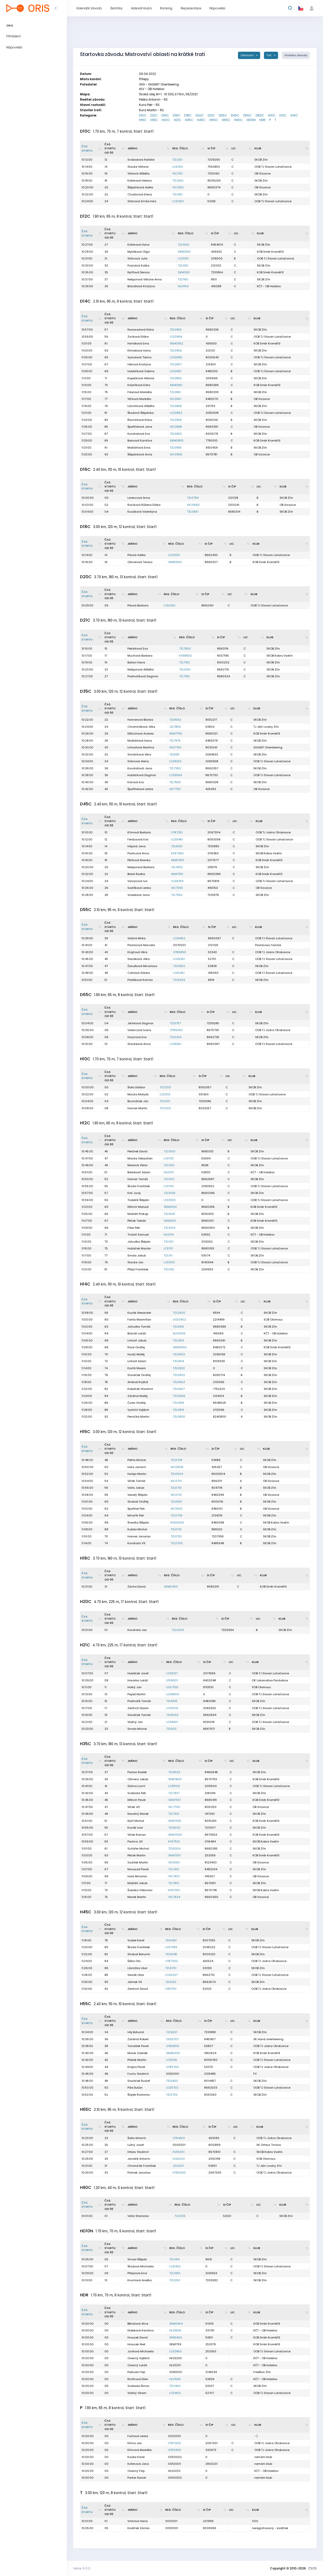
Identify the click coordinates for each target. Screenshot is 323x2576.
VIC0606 (177, 1467)
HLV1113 (169, 1172)
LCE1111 (168, 1248)
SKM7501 (174, 1800)
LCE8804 (172, 1694)
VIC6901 (174, 1862)
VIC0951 (175, 399)
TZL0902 (179, 1375)
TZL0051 (185, 669)
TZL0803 (179, 1382)
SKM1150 (184, 272)
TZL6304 (174, 1849)
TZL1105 (169, 1269)
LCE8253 (175, 761)
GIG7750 (175, 747)
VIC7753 (175, 789)
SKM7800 (175, 1779)
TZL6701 (170, 1968)
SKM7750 (175, 733)
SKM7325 (174, 1821)
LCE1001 (169, 1262)
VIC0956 (176, 454)
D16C (176, 115)
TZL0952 (176, 330)
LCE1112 (169, 1158)
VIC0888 (176, 427)
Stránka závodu (295, 55)
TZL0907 (179, 1389)
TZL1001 (169, 1179)
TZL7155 (184, 676)
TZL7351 (184, 662)
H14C (294, 115)
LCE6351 (179, 959)
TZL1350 (174, 2273)
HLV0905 (179, 1333)
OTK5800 (172, 2046)
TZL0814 (178, 1361)
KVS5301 (178, 2152)
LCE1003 (170, 1200)
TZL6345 (171, 1954)
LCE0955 (176, 357)
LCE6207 (171, 1975)
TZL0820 (179, 1368)
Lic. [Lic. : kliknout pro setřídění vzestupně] (233, 148)
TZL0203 (178, 1630)
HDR (262, 120)
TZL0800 (179, 1417)
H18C (154, 120)
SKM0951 (176, 385)
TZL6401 (171, 1940)
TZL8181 (174, 754)
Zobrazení (247, 55)
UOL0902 (179, 1320)
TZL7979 (174, 741)
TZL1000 (169, 1151)
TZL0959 (176, 420)
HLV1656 (175, 2330)
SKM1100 (170, 1221)
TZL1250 (177, 181)
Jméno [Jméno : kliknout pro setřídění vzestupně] (132, 148)
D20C (200, 115)
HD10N (251, 120)
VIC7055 (177, 888)
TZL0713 (176, 1529)
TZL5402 (172, 2081)
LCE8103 (174, 1786)
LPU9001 (172, 1680)
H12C (283, 115)
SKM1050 (184, 252)
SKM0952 (176, 343)
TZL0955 (176, 448)
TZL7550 (175, 782)
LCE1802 (175, 2393)
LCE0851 (175, 371)
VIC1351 (177, 173)
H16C (143, 120)
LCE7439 (171, 1947)
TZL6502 (174, 1828)
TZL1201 (165, 1101)
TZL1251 (177, 160)
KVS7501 (174, 1841)
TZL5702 (172, 2095)
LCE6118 (171, 2060)
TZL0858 (176, 406)
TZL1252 (174, 2280)
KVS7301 (174, 1890)
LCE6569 (175, 775)
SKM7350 (177, 860)
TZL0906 (179, 1396)
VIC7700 (174, 1807)
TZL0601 (176, 1502)
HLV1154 (183, 286)
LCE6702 (172, 2088)
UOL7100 (172, 1687)
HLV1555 (175, 2379)
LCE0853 (175, 2351)
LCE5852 (179, 938)
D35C (223, 115)
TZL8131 (171, 1729)
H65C (226, 120)
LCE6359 (177, 881)
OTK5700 (172, 2067)
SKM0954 (176, 2324)
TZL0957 (175, 364)
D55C (247, 115)
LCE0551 (174, 555)
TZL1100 (169, 1165)
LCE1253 (178, 201)
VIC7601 (174, 1876)
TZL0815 (178, 1327)
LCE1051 (183, 258)
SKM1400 (175, 2337)
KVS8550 (185, 656)
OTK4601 (179, 2138)
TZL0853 (176, 378)
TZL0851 (175, 392)
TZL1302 (165, 1108)
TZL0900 (179, 1313)
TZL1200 (165, 1087)
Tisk (269, 55)
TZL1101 (168, 1242)
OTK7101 (170, 1989)
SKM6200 (173, 2053)
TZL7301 (173, 1814)
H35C (189, 120)
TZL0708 (176, 1460)
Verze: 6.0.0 (81, 2568)
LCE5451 (178, 973)
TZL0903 (179, 1354)
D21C (211, 115)
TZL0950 (176, 434)
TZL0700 (177, 1543)
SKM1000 (170, 1207)
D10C (143, 115)
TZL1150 (183, 279)
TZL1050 (183, 245)
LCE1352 (175, 2266)
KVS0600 (177, 1522)
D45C (235, 115)
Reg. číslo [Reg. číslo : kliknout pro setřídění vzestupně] (180, 148)
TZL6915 (171, 1701)
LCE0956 (176, 337)
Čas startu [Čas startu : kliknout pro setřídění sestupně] (87, 148)
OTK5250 (176, 1030)
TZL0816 (178, 1403)
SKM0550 (175, 562)
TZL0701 (176, 1536)
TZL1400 (175, 2386)
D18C (188, 115)
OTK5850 (179, 952)
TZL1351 (177, 194)
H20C (166, 120)
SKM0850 (176, 440)
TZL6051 (176, 846)
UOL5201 (179, 2159)
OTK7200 (174, 2443)
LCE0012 (172, 1708)
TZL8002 (172, 1715)
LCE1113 (169, 1186)
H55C (213, 120)
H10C (272, 115)
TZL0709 (176, 1515)
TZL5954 (179, 966)
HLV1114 (169, 1235)
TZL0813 (178, 1340)
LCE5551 (175, 1044)
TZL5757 (175, 1023)
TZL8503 (174, 1772)
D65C (260, 115)
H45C (201, 120)
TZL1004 (169, 1228)
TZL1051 (183, 266)
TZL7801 (173, 1883)
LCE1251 (177, 167)
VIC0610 (176, 1509)
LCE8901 (172, 1722)
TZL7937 (173, 1793)
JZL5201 (178, 2166)
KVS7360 (177, 853)
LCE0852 (176, 413)
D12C (154, 115)
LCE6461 (177, 839)
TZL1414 (174, 2259)
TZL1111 (168, 1255)
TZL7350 (175, 768)
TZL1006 (169, 1193)
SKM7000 (175, 1835)
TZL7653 (185, 649)
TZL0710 (176, 1488)
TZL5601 (171, 2032)
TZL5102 (170, 1982)
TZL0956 (176, 350)
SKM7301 (174, 1855)
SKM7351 (177, 874)
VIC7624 (174, 1897)
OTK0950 (174, 2450)
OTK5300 (179, 2173)
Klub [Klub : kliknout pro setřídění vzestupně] (257, 148)
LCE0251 (169, 605)
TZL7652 (177, 867)
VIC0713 (176, 1481)
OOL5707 (172, 2039)
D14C (165, 115)
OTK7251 (177, 832)
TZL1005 (169, 1214)
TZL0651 (192, 512)
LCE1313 (165, 1094)
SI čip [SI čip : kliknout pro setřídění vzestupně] (211, 148)
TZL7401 (173, 1869)
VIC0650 (193, 505)
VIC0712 (176, 1495)
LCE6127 (172, 1673)
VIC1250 (178, 187)
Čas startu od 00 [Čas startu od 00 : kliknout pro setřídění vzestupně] (110, 148)
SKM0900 (180, 1347)
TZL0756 (193, 498)
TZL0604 (177, 1474)
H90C (238, 120)
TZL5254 (175, 1037)
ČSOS (312, 2568)
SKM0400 (171, 1587)
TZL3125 (180, 2216)
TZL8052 (175, 720)
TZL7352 (176, 895)
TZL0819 (178, 1410)
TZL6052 (179, 980)
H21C (177, 120)
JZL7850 (175, 727)
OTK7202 (171, 1961)
